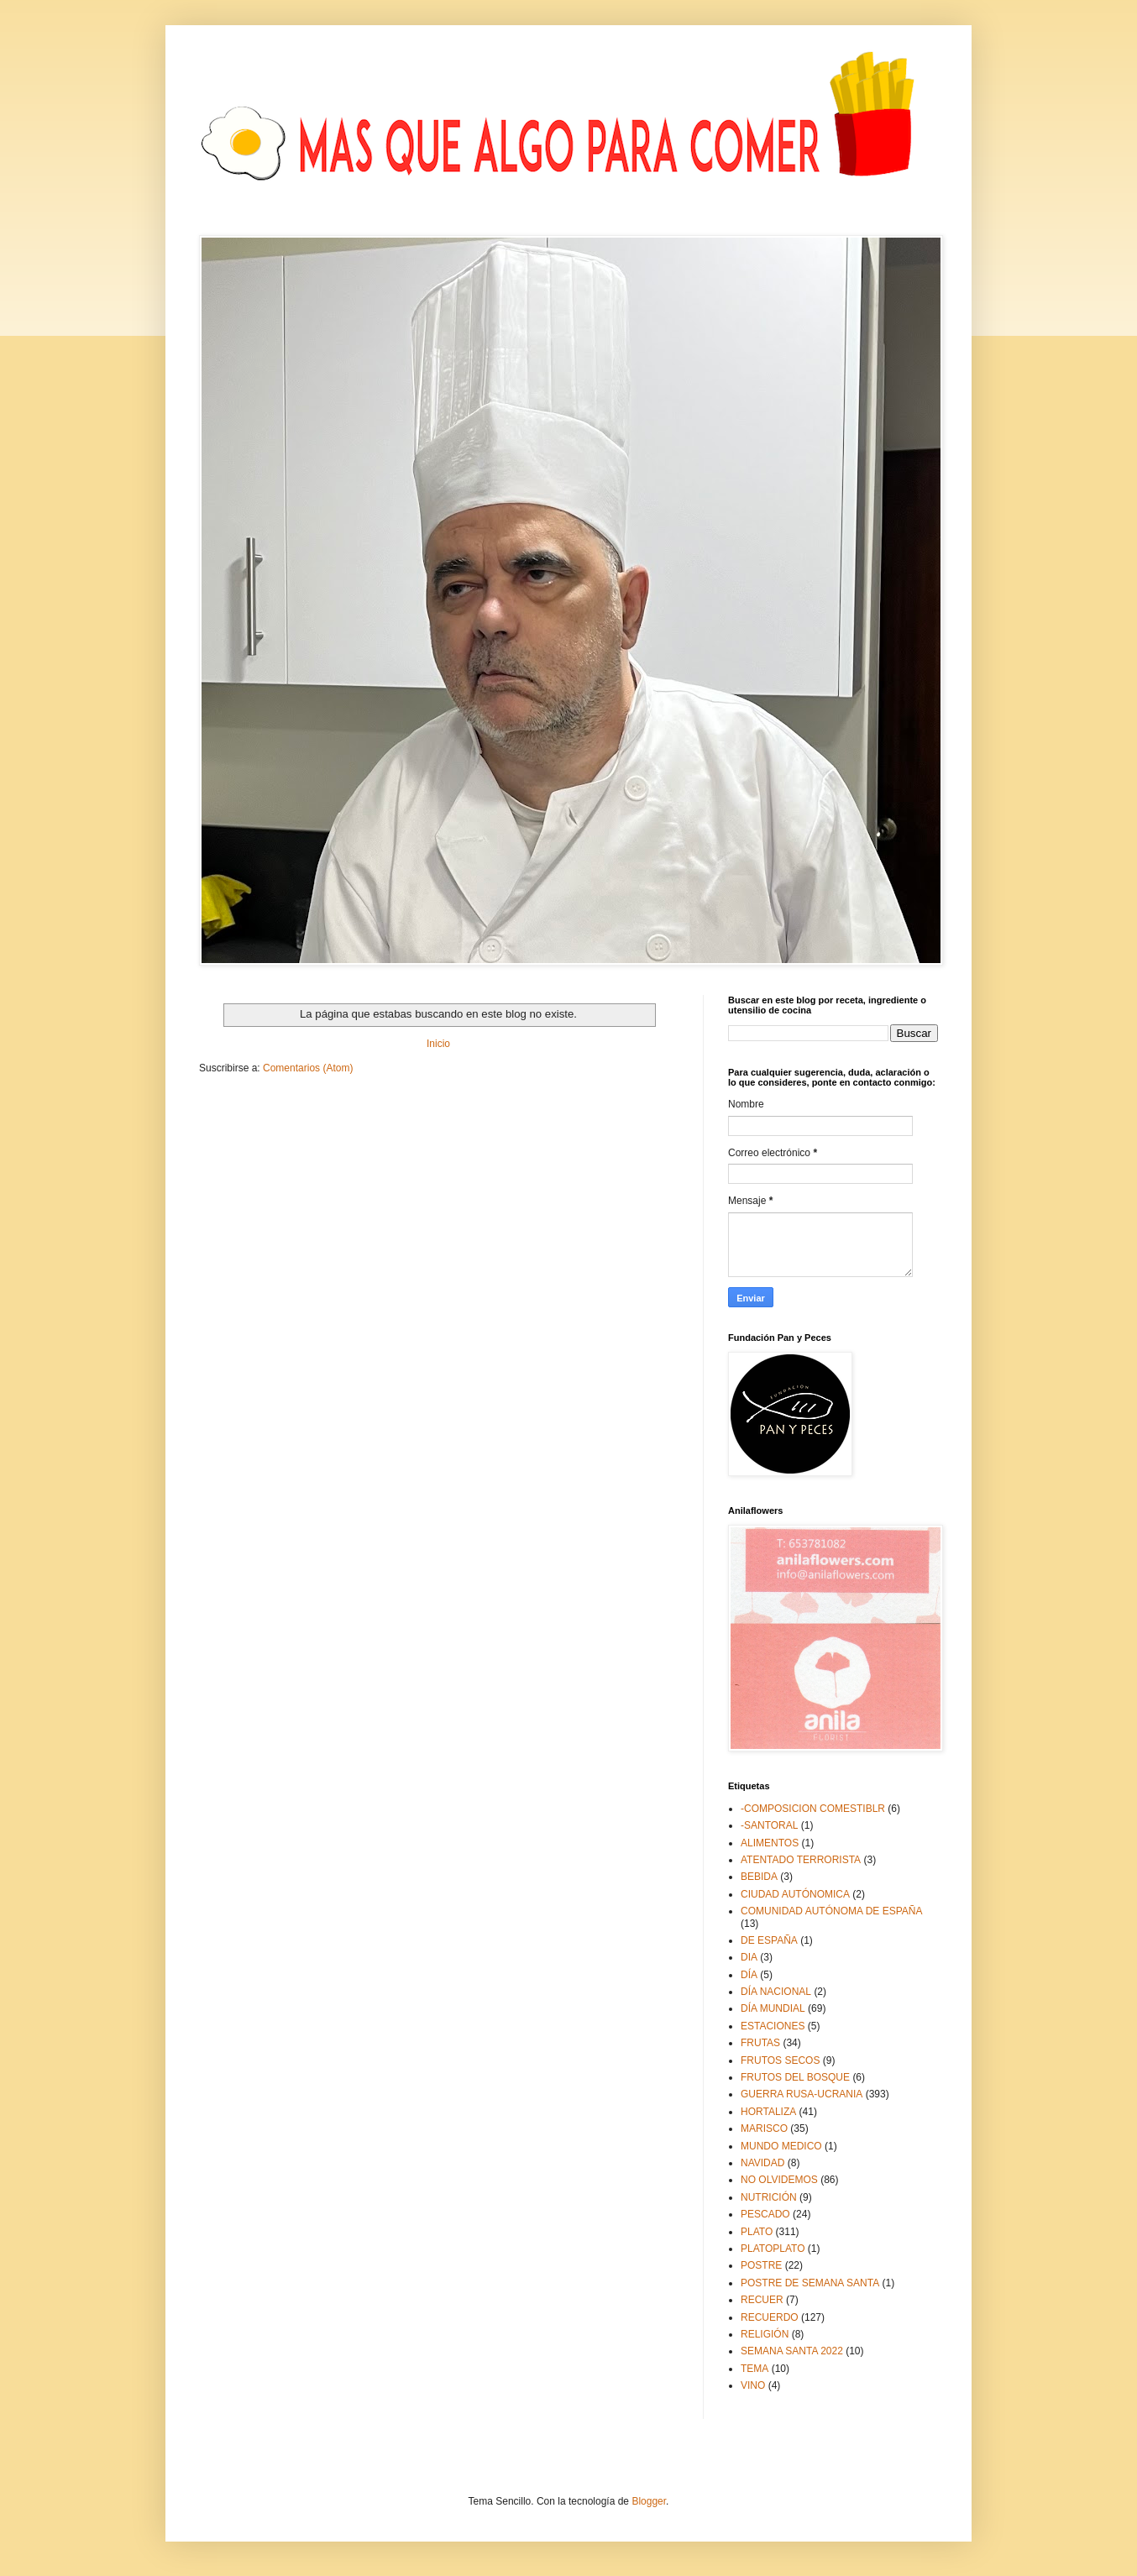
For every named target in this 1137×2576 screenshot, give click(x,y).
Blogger (648, 2501)
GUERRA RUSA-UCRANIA (801, 2094)
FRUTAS (760, 2043)
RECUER (762, 2300)
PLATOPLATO (772, 2248)
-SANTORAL (769, 1825)
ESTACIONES (772, 2026)
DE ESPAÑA (769, 1940)
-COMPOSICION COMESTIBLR (813, 1808)
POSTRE (761, 2265)
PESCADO (765, 2214)
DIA (749, 1957)
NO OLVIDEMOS (779, 2180)
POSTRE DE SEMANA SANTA (810, 2283)
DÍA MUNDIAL (773, 2008)
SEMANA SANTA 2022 (792, 2351)
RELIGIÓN (765, 2334)
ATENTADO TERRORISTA (801, 1860)
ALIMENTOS (770, 1843)
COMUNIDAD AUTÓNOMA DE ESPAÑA (831, 1911)
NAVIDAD (762, 2163)
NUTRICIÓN (769, 2197)
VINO (753, 2385)
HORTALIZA (768, 2112)
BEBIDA (759, 1876)
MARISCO (764, 2128)
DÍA (749, 1975)
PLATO (757, 2232)
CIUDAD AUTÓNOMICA (795, 1894)
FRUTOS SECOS (780, 2060)
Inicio (438, 1044)
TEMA (754, 2368)
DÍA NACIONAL (776, 1991)
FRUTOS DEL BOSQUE (795, 2077)
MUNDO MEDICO (781, 2146)
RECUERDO (770, 2317)
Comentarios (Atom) (308, 1068)
